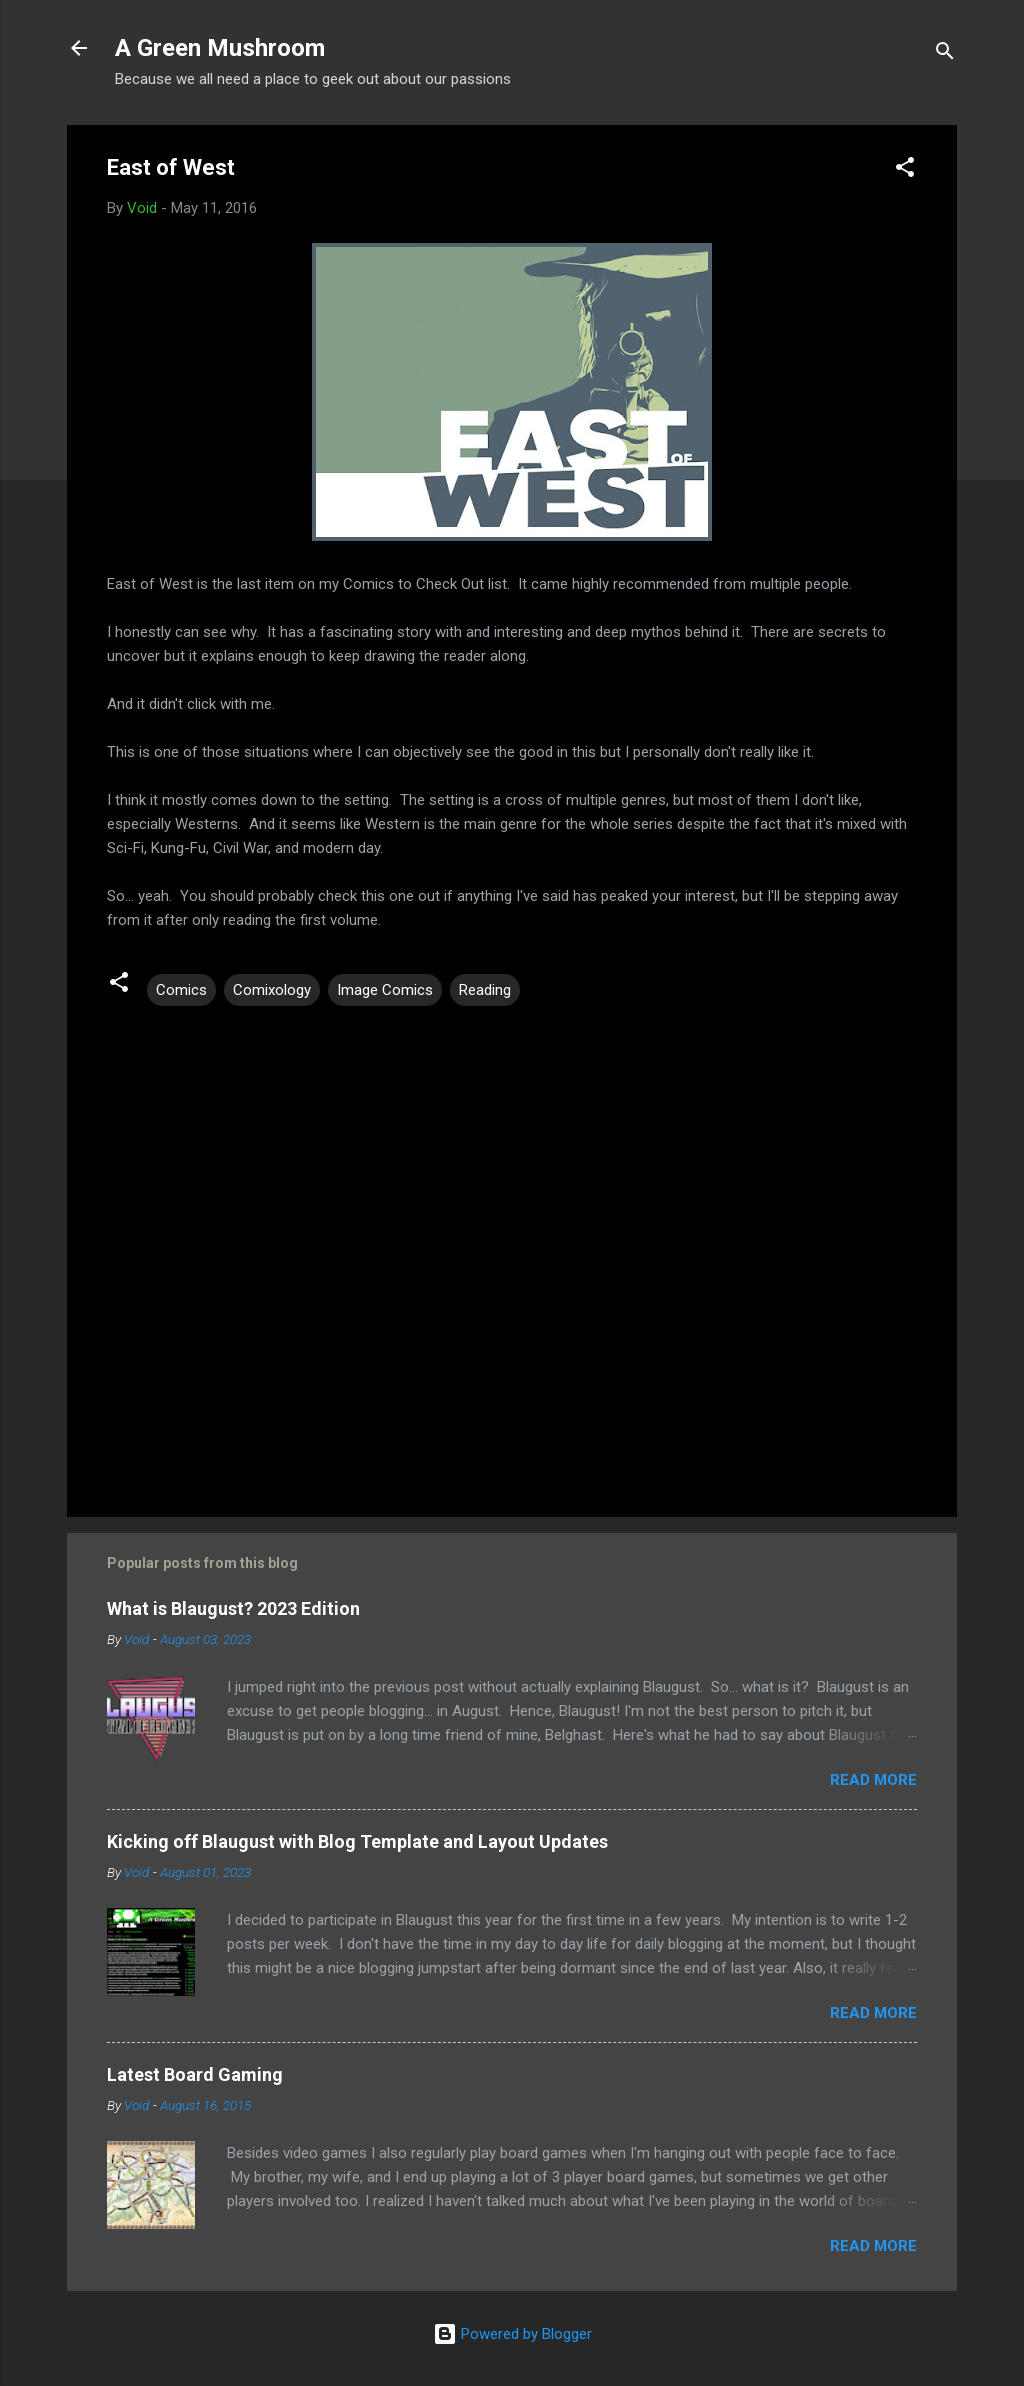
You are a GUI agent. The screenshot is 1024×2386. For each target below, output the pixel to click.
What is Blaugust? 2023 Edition (233, 1608)
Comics (181, 990)
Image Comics (385, 990)
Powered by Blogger (512, 2334)
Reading (485, 990)
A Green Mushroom (220, 48)
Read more (873, 1780)
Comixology (272, 990)
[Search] (945, 54)
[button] (905, 170)
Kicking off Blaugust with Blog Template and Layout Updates (357, 1841)
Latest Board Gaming (195, 2074)
